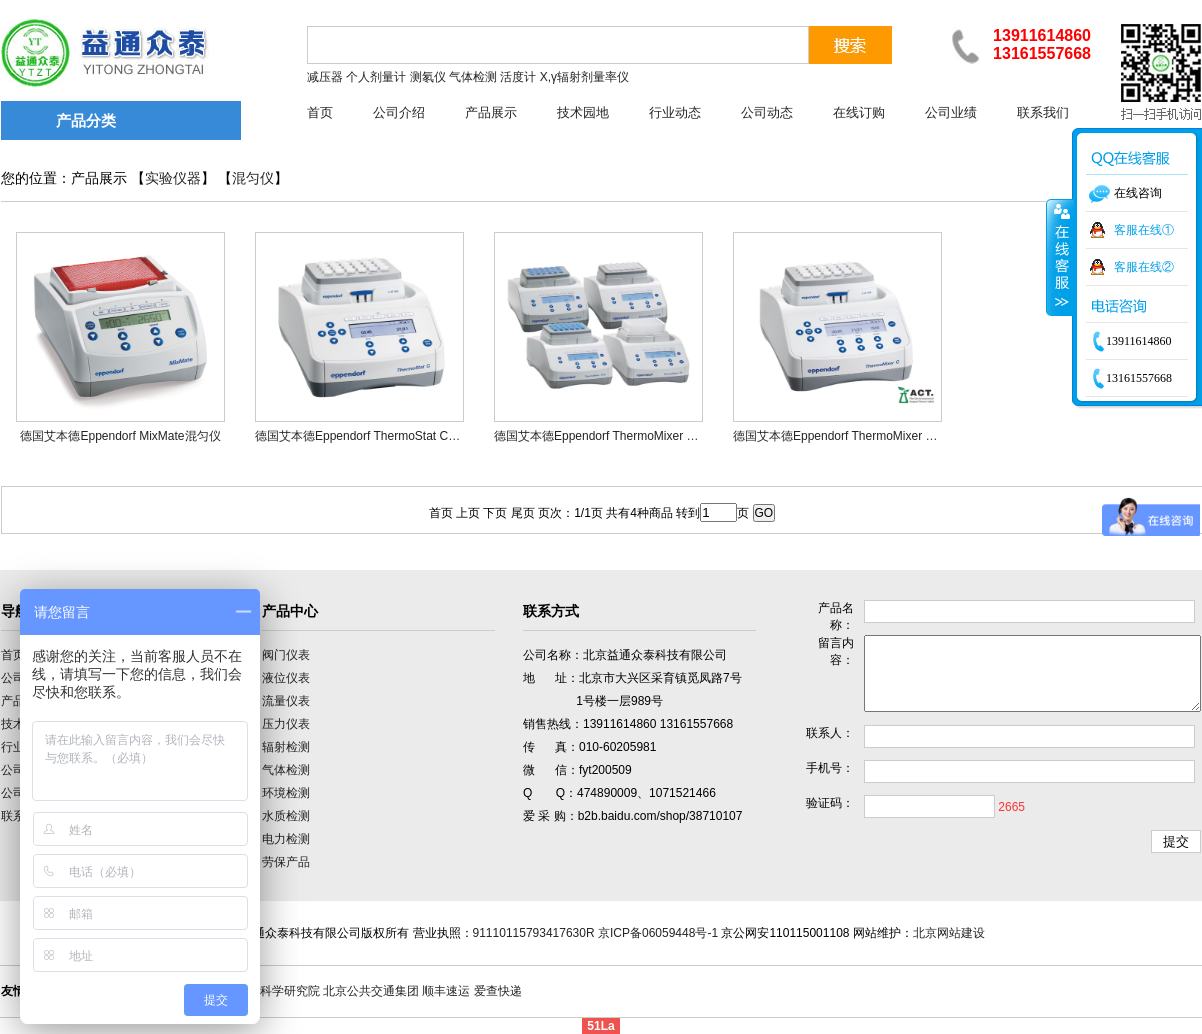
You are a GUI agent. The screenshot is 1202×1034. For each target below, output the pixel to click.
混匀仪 (253, 178)
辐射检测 (286, 747)
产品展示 (491, 112)
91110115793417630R (534, 933)
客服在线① (1144, 230)
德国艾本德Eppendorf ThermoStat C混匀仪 (369, 436)
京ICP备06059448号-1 (658, 933)
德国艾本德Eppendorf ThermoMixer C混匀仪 (851, 436)
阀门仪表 (286, 655)
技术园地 (583, 112)
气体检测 (286, 770)
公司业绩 (951, 112)
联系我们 (1043, 112)
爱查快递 (498, 991)
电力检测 (286, 839)
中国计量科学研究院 (266, 991)
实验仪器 (173, 178)
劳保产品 (286, 862)
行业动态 (675, 112)
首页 (320, 112)
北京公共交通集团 (371, 991)
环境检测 (286, 793)
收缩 (1060, 257)
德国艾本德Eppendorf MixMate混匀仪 (120, 436)
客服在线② (1144, 267)
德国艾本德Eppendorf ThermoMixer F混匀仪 (612, 436)
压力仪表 (286, 724)
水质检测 (286, 816)
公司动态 (767, 112)
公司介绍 (399, 112)
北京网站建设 (949, 933)
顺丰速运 (446, 991)
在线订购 (859, 112)
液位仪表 (286, 678)
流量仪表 (286, 701)
